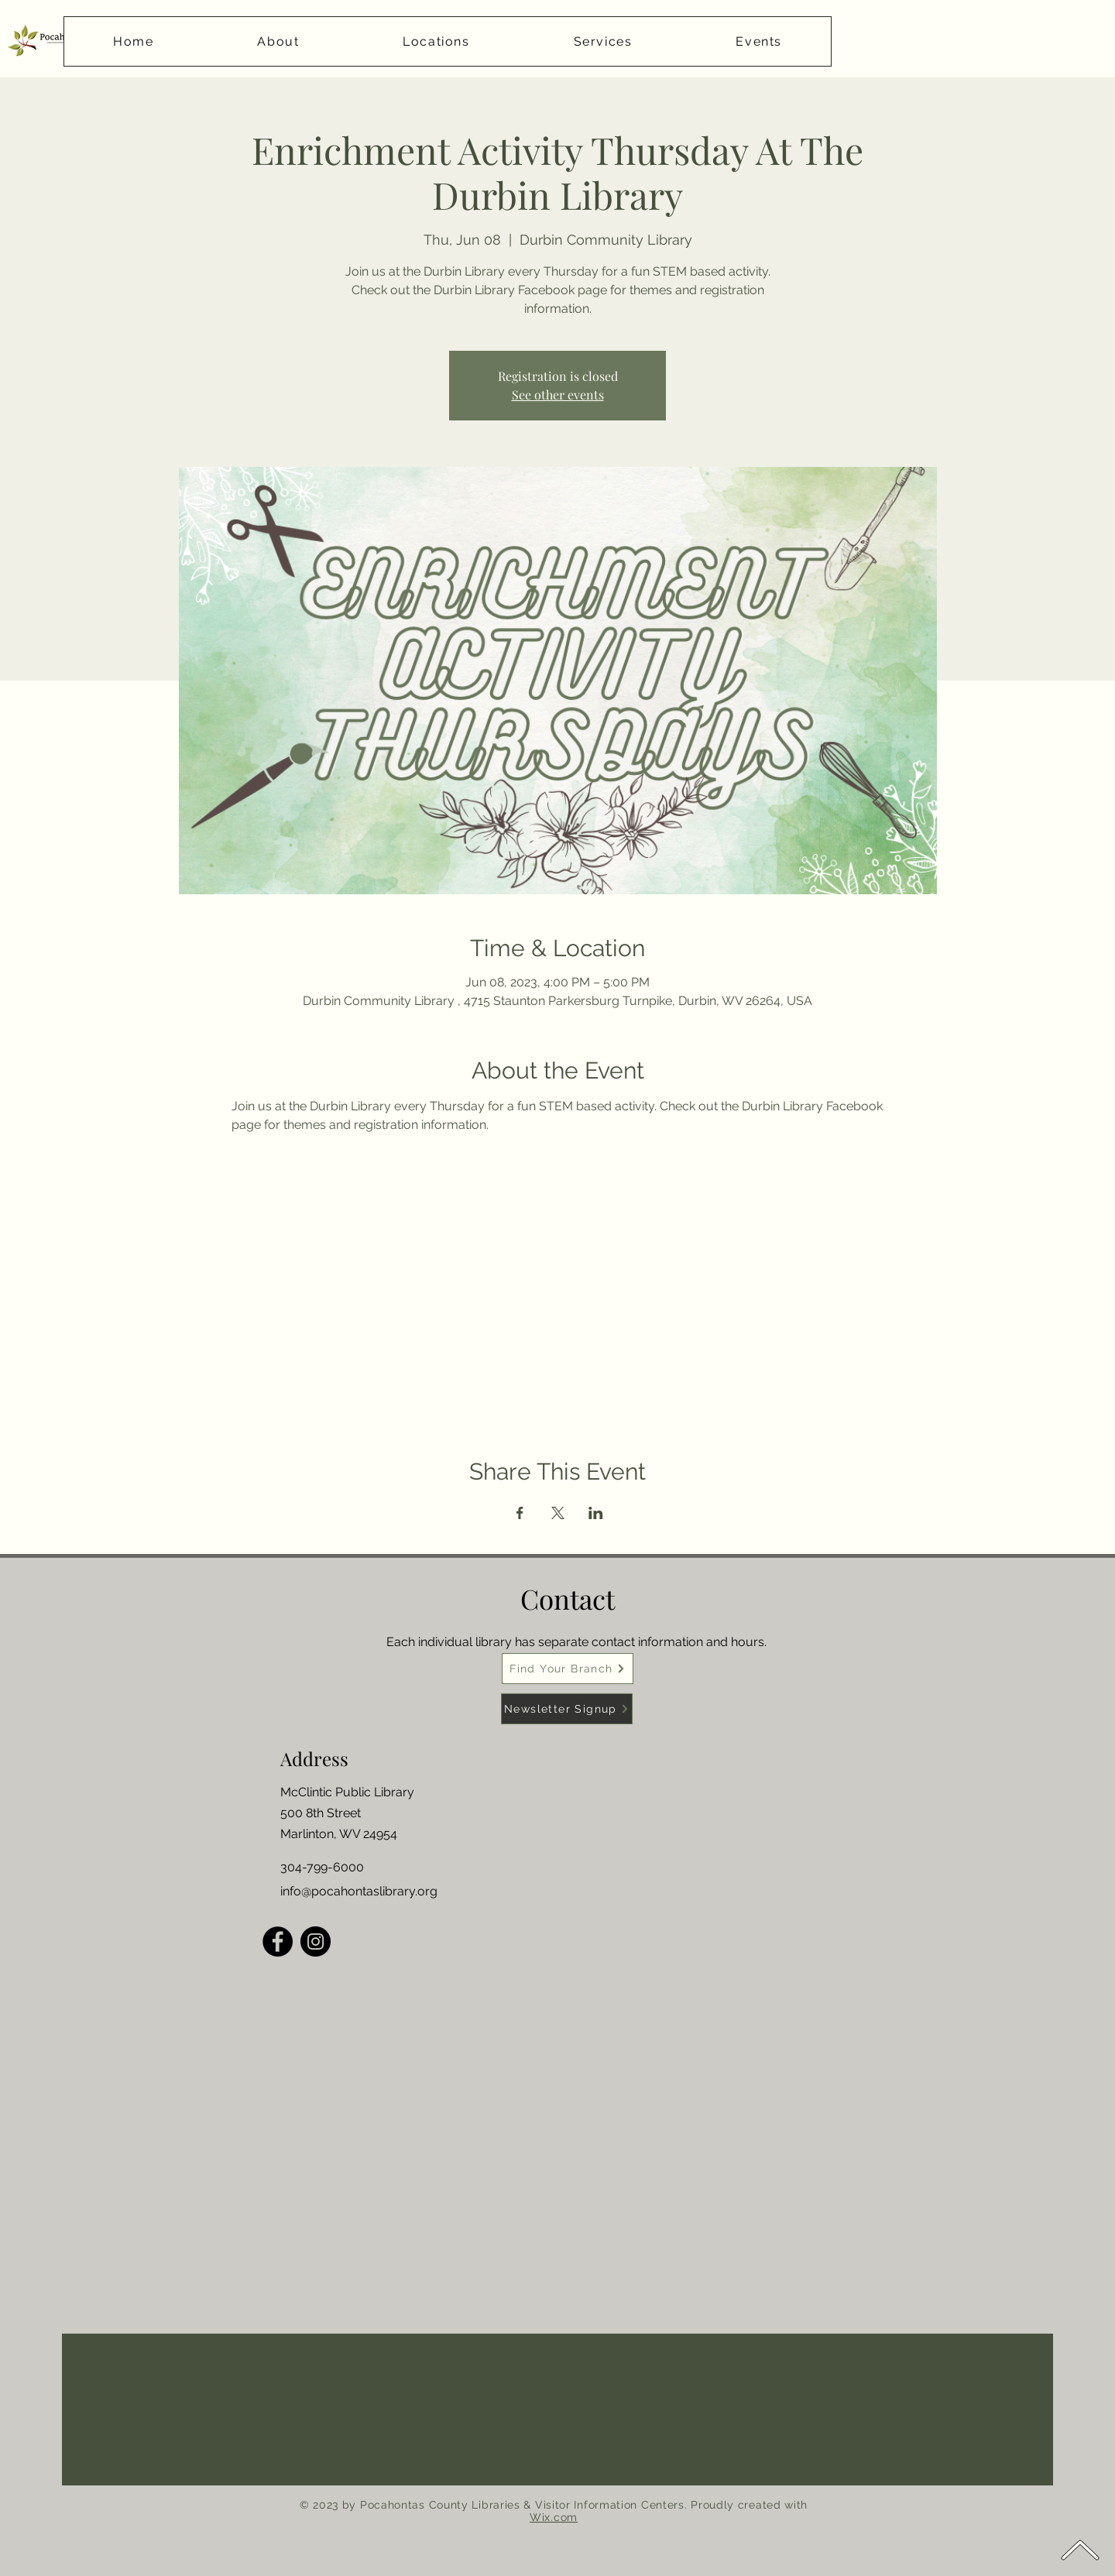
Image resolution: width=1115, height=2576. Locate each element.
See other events (558, 394)
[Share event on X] (558, 1513)
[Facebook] (277, 1941)
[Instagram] (315, 1941)
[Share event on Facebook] (520, 1513)
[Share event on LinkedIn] (595, 1513)
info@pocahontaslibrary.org (358, 1891)
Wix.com (554, 2517)
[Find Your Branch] (567, 1668)
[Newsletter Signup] (567, 1708)
